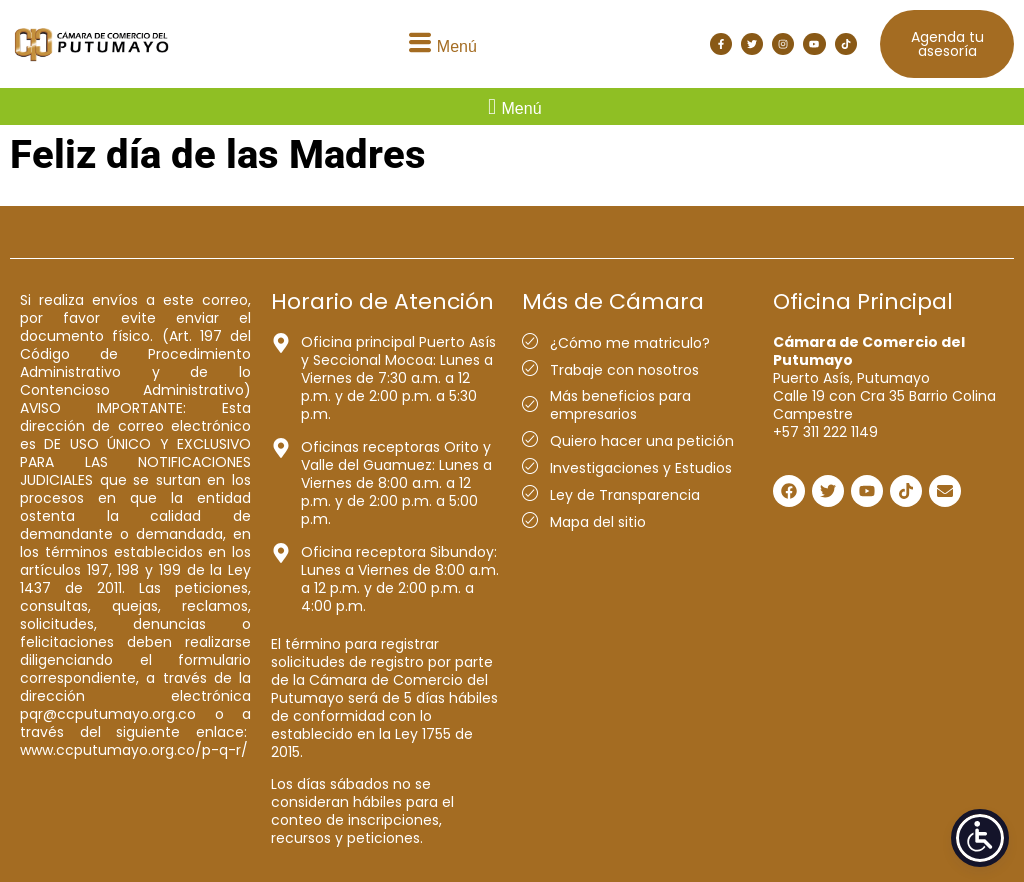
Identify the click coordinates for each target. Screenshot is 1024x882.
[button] (440, 44)
